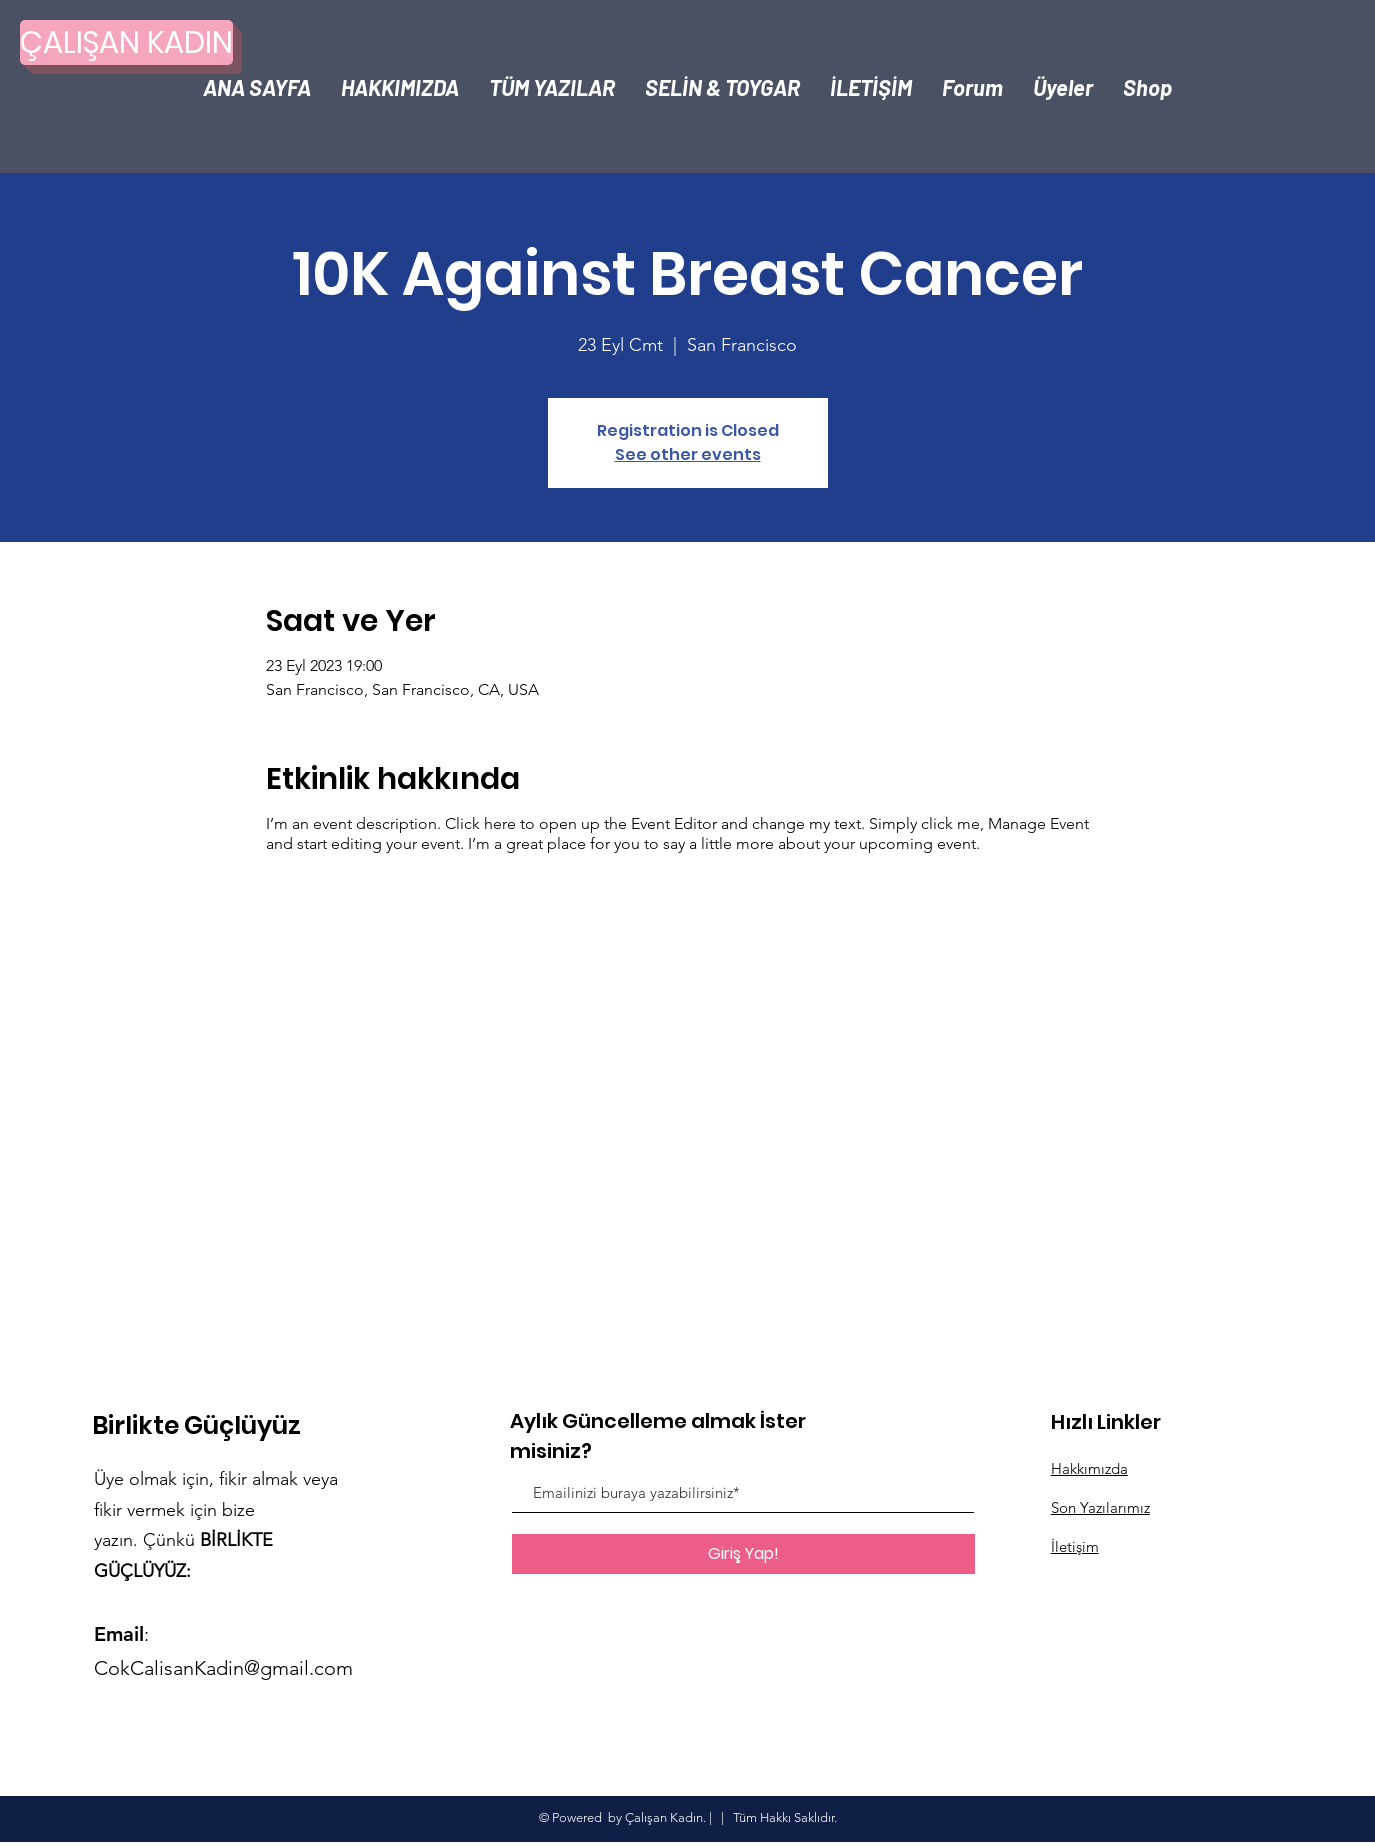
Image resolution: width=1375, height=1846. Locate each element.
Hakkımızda (1089, 1468)
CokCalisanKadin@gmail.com (223, 1668)
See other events (688, 454)
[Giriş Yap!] (743, 1554)
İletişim (1075, 1546)
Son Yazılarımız (1100, 1507)
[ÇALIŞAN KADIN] (126, 42)
